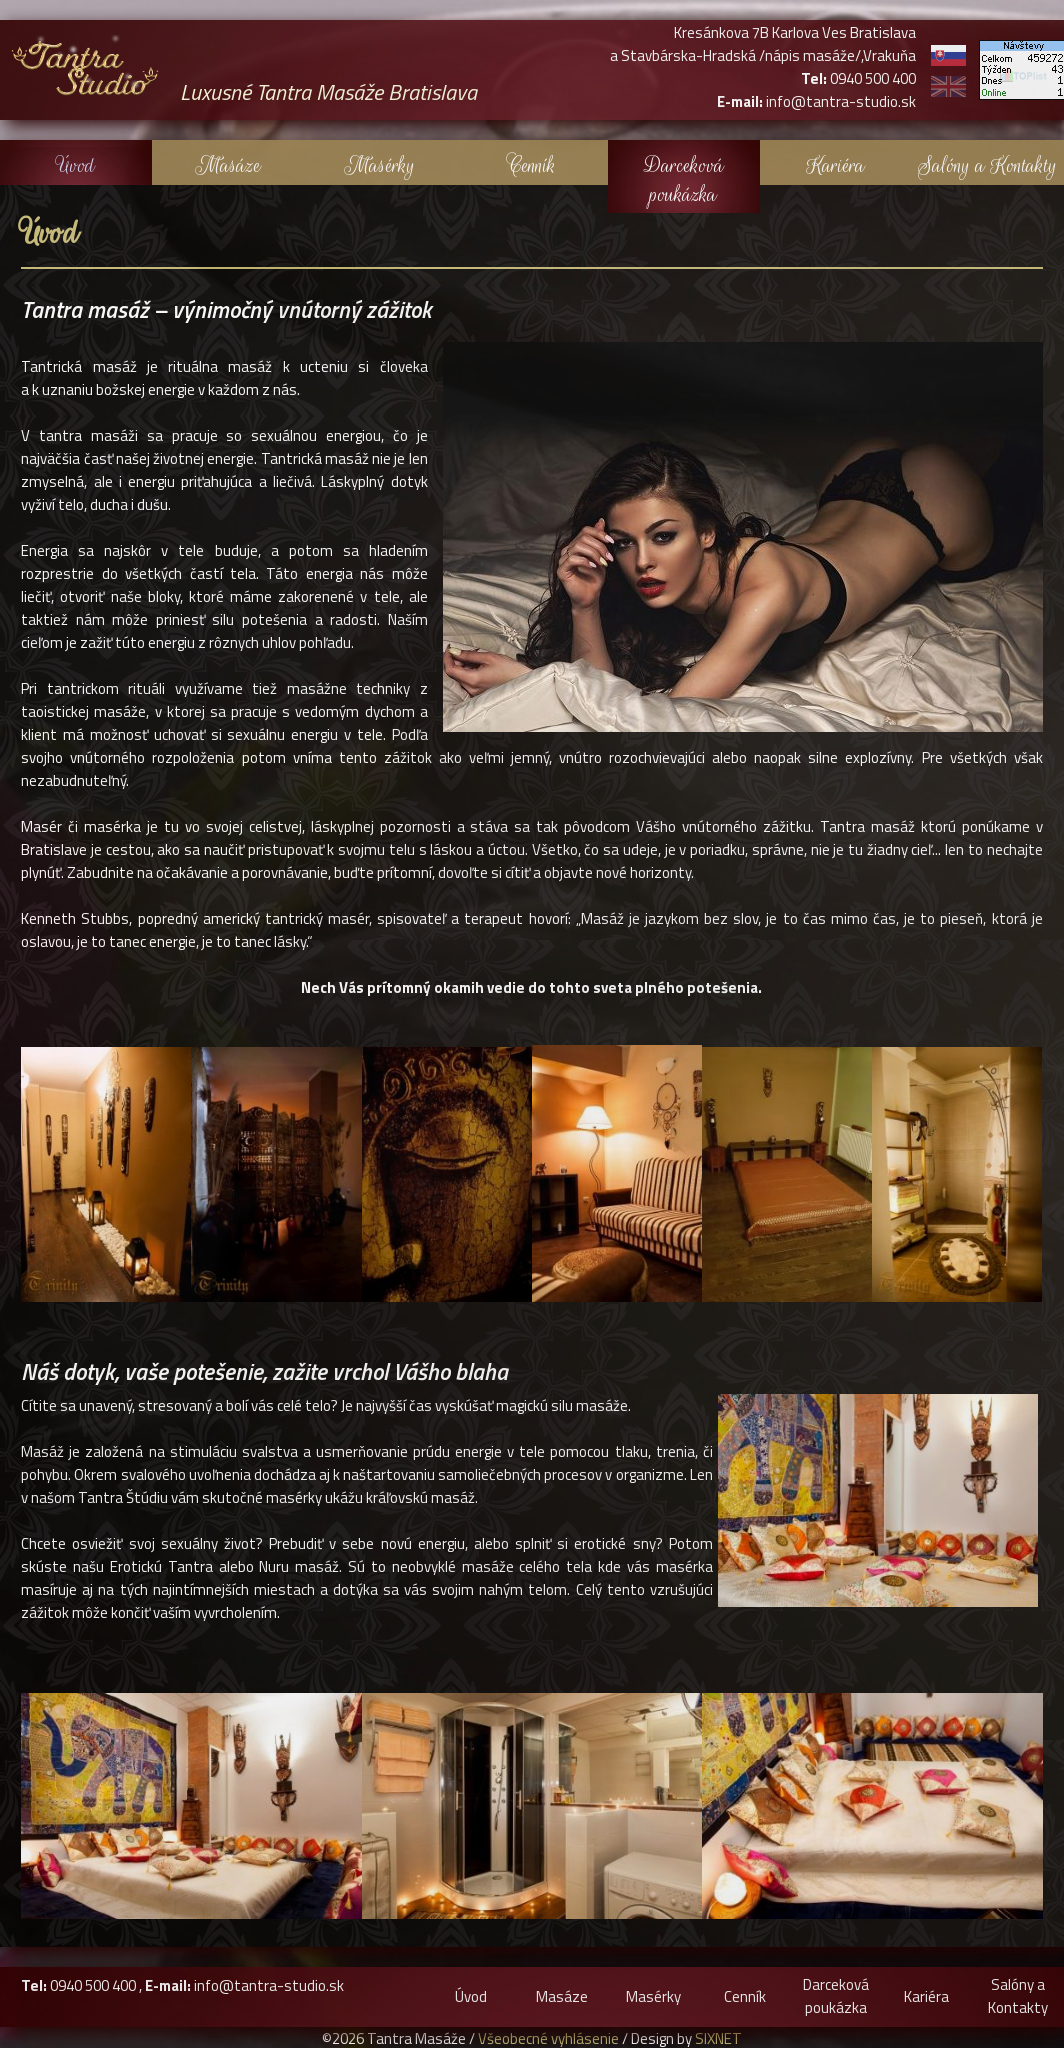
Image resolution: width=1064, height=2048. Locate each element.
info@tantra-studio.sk (269, 1985)
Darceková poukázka (684, 180)
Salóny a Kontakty (987, 165)
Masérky (379, 165)
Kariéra (836, 165)
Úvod (76, 165)
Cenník (532, 165)
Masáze (228, 165)
